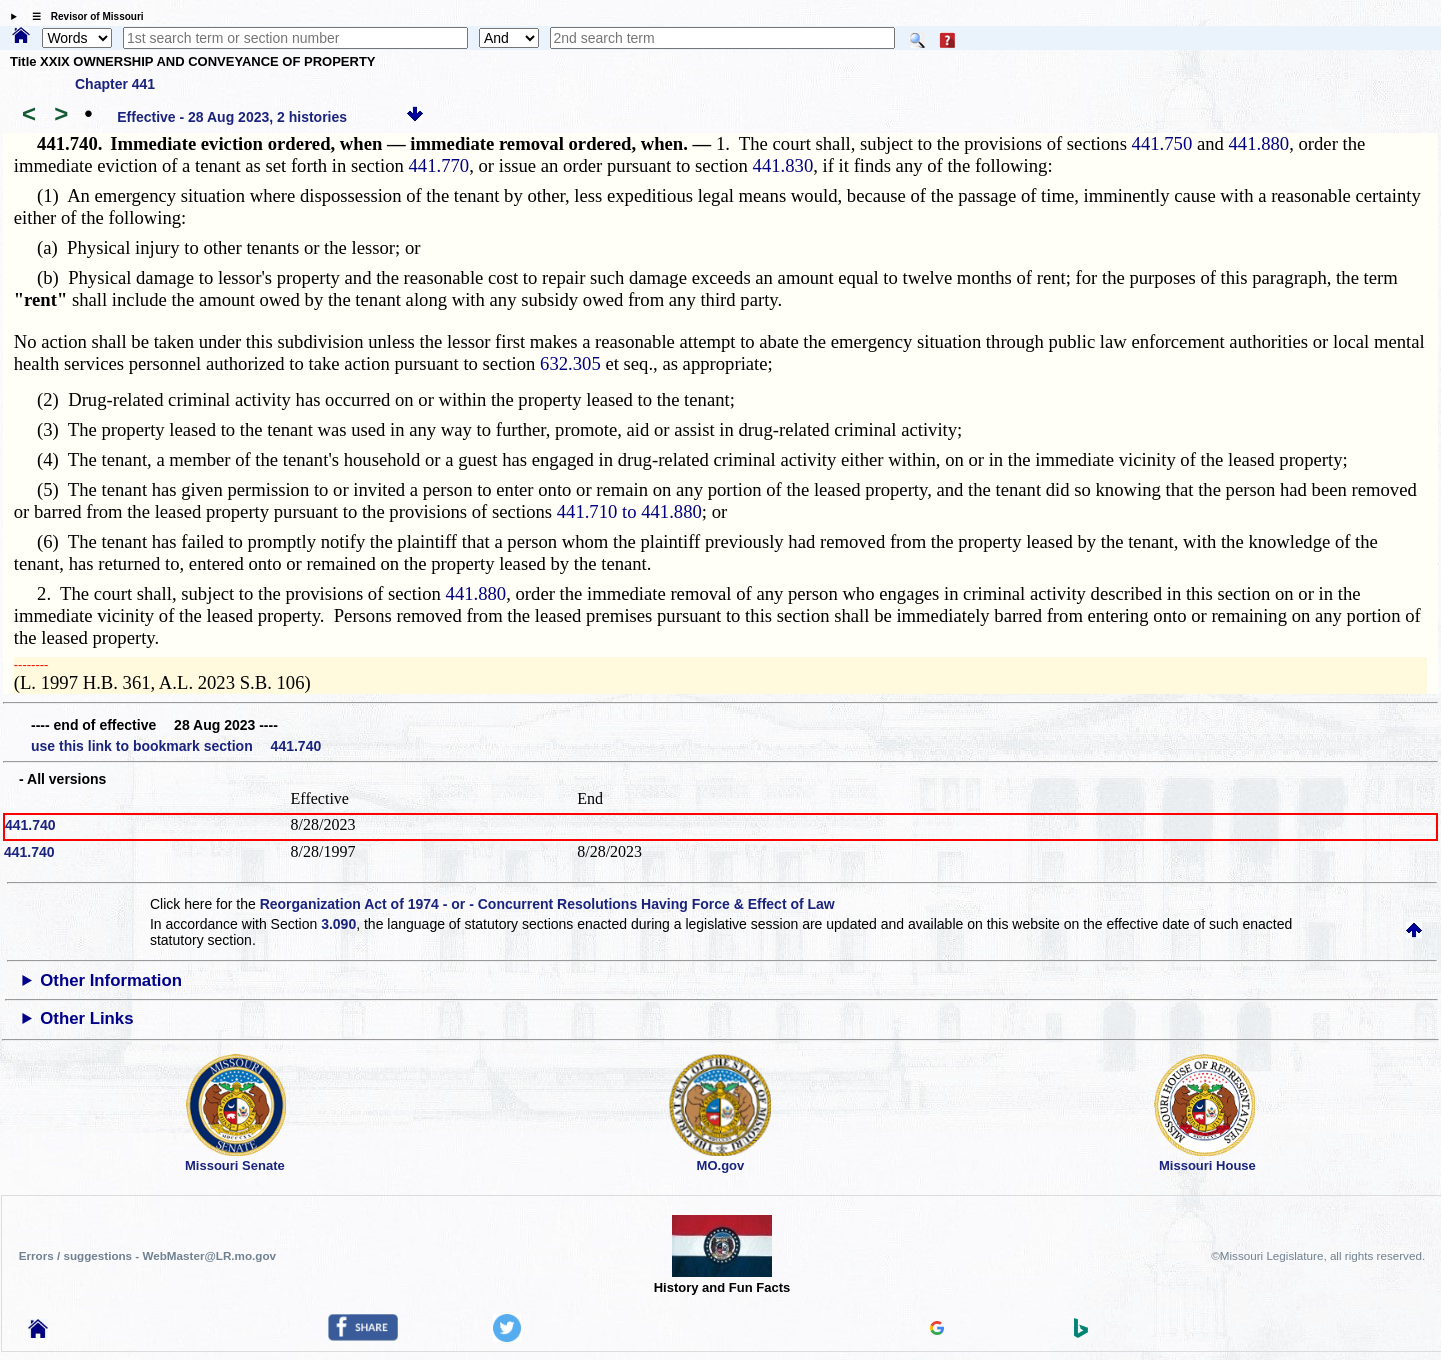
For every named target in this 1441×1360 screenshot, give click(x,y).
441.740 (30, 825)
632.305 (570, 363)
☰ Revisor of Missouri (83, 16)
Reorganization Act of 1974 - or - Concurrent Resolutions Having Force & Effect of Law (547, 904)
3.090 (338, 924)
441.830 (783, 165)
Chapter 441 (115, 84)
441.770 (439, 165)
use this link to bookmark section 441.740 (176, 746)
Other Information (111, 980)
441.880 (1259, 143)
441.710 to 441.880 (629, 511)
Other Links (86, 1018)
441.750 (1162, 143)
